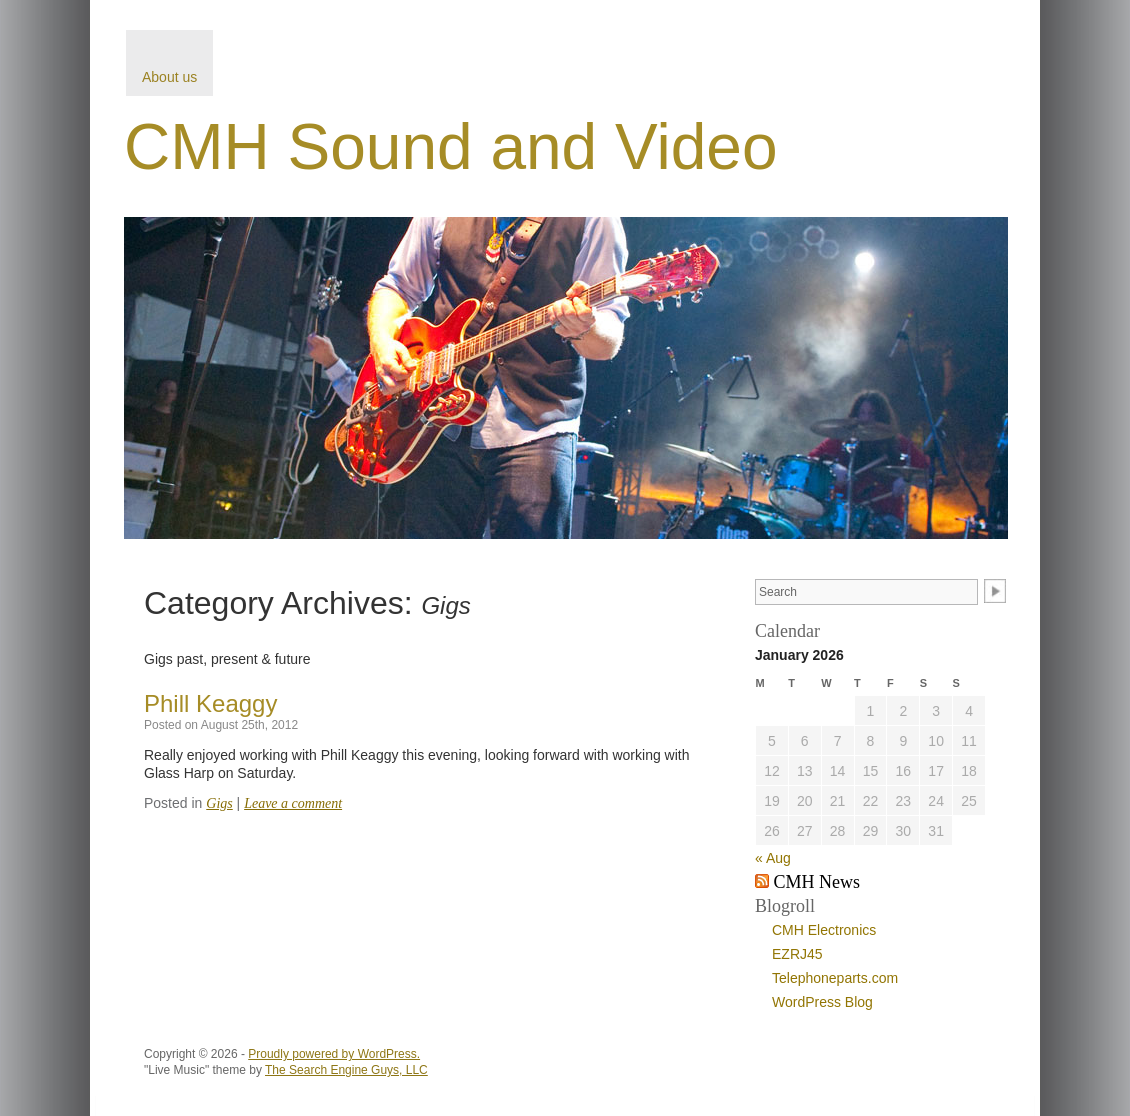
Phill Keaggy (210, 703)
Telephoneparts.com (835, 978)
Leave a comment (293, 803)
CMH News (817, 882)
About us (169, 77)
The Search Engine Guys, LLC (346, 1070)
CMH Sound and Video (450, 147)
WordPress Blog (822, 1002)
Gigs (219, 803)
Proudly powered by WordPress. (334, 1054)
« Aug (773, 858)
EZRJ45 (797, 954)
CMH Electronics (824, 930)
